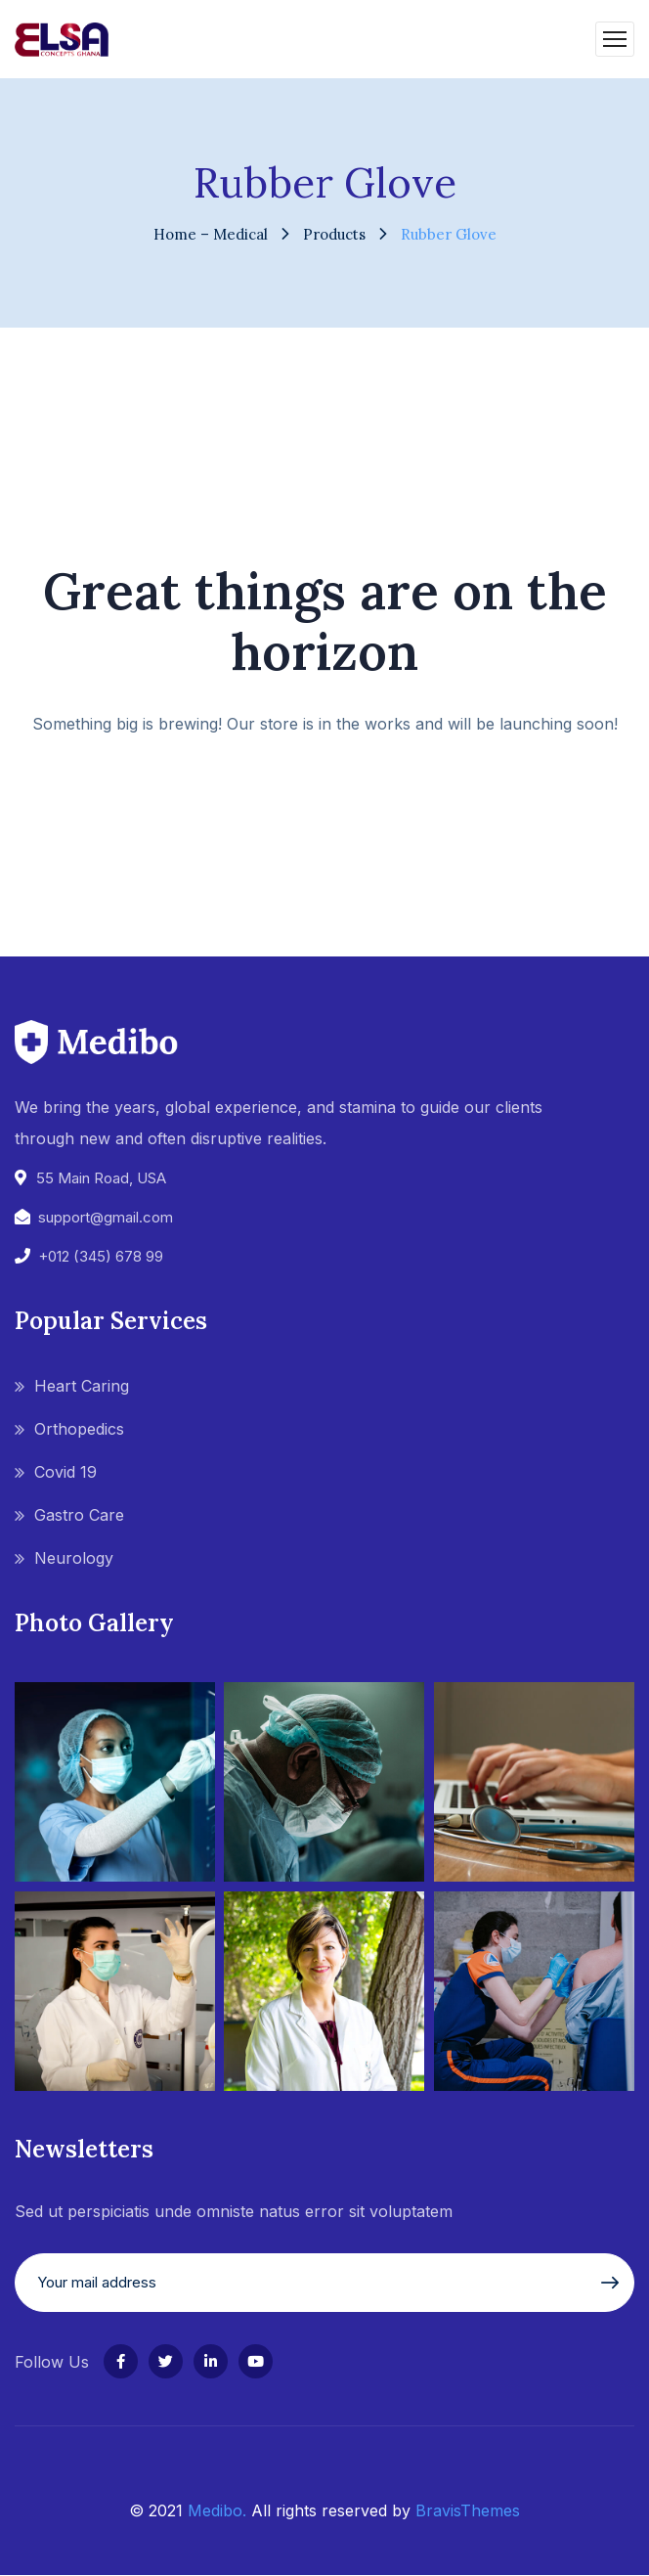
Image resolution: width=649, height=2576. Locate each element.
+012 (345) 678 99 (100, 1256)
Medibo (215, 2510)
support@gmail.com (105, 1217)
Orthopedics (79, 1429)
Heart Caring (81, 1386)
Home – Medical (210, 234)
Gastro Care (79, 1515)
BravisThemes (467, 2510)
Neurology (73, 1558)
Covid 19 (65, 1472)
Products (334, 234)
